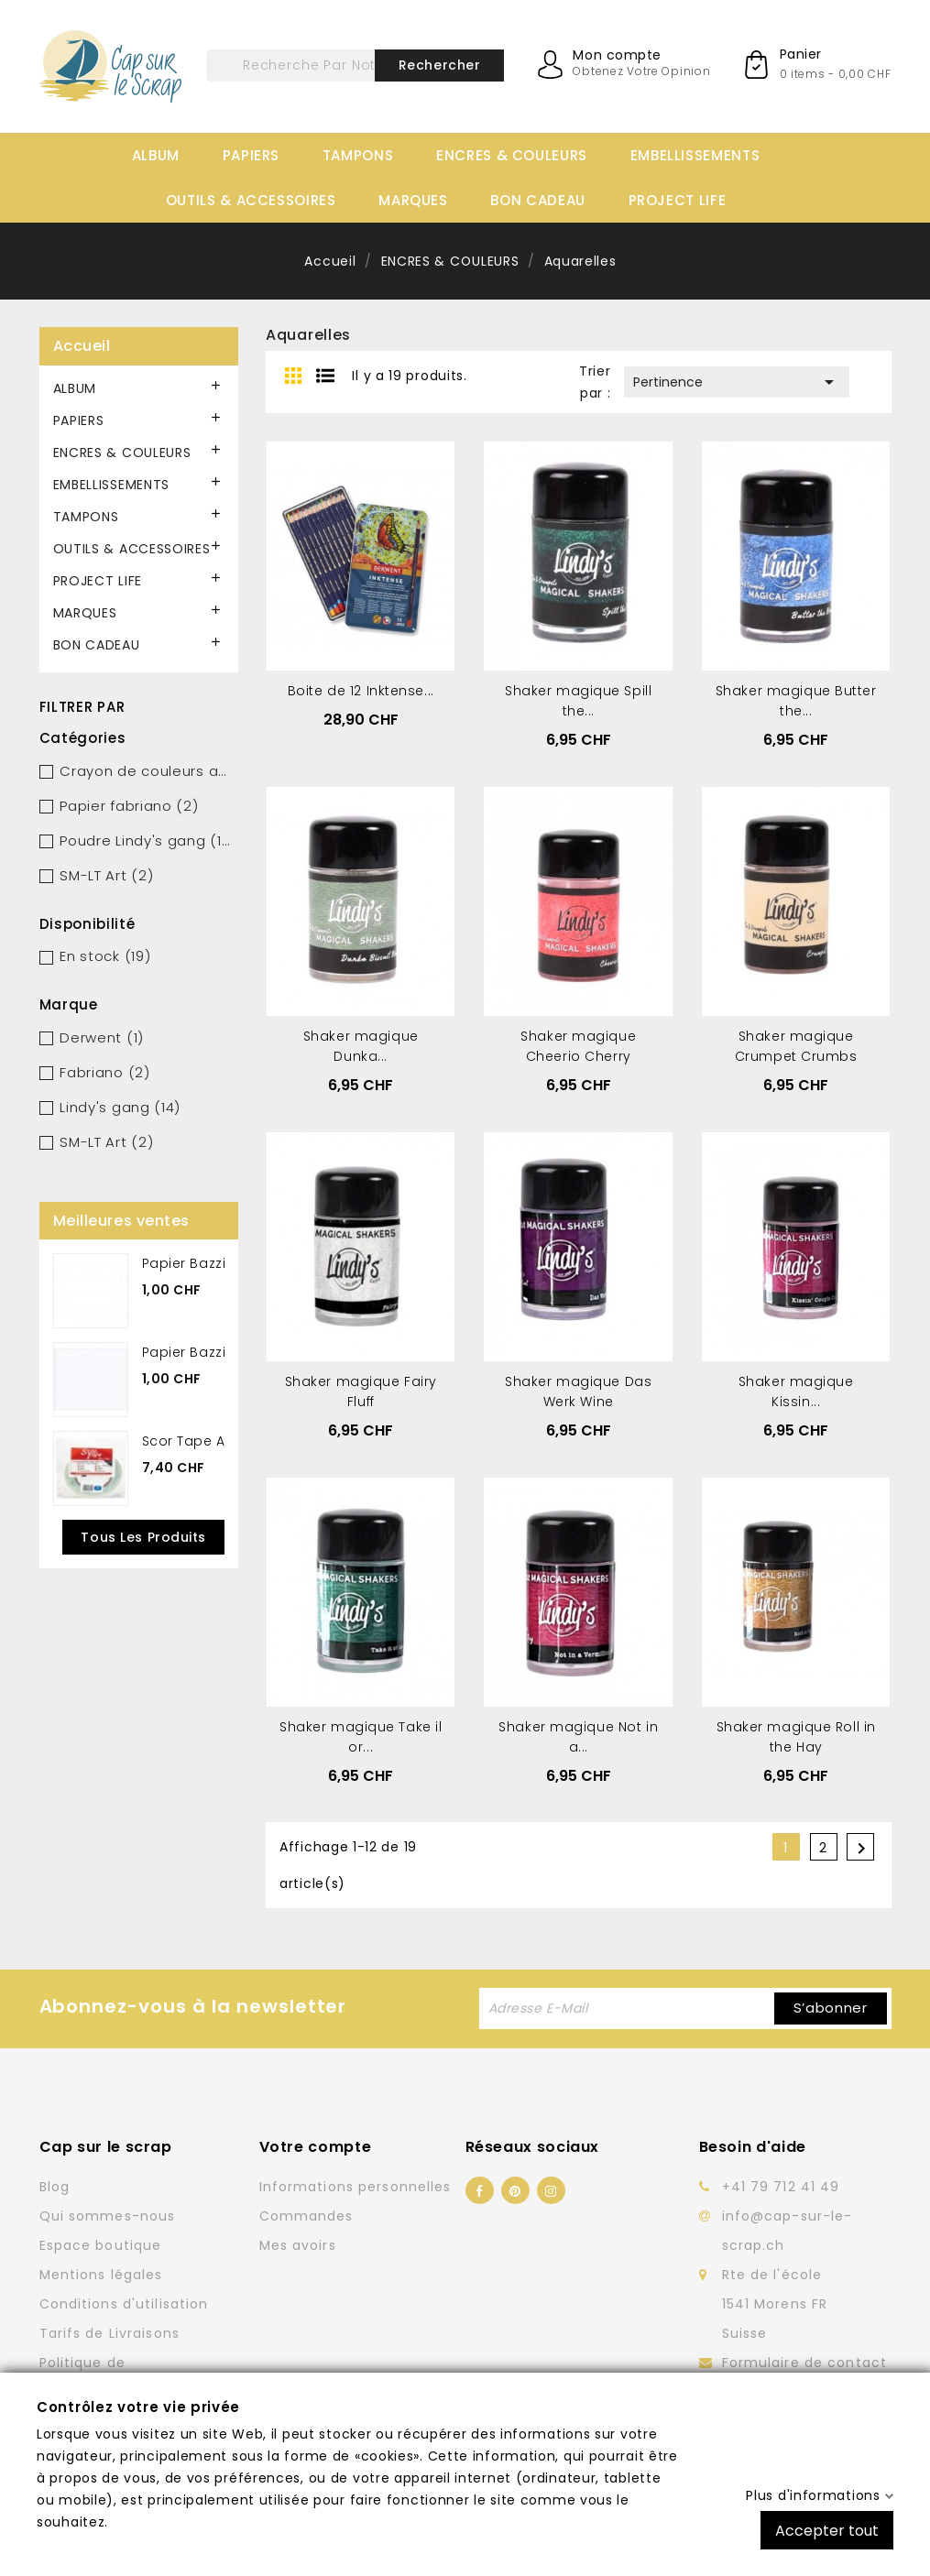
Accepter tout (827, 2529)
